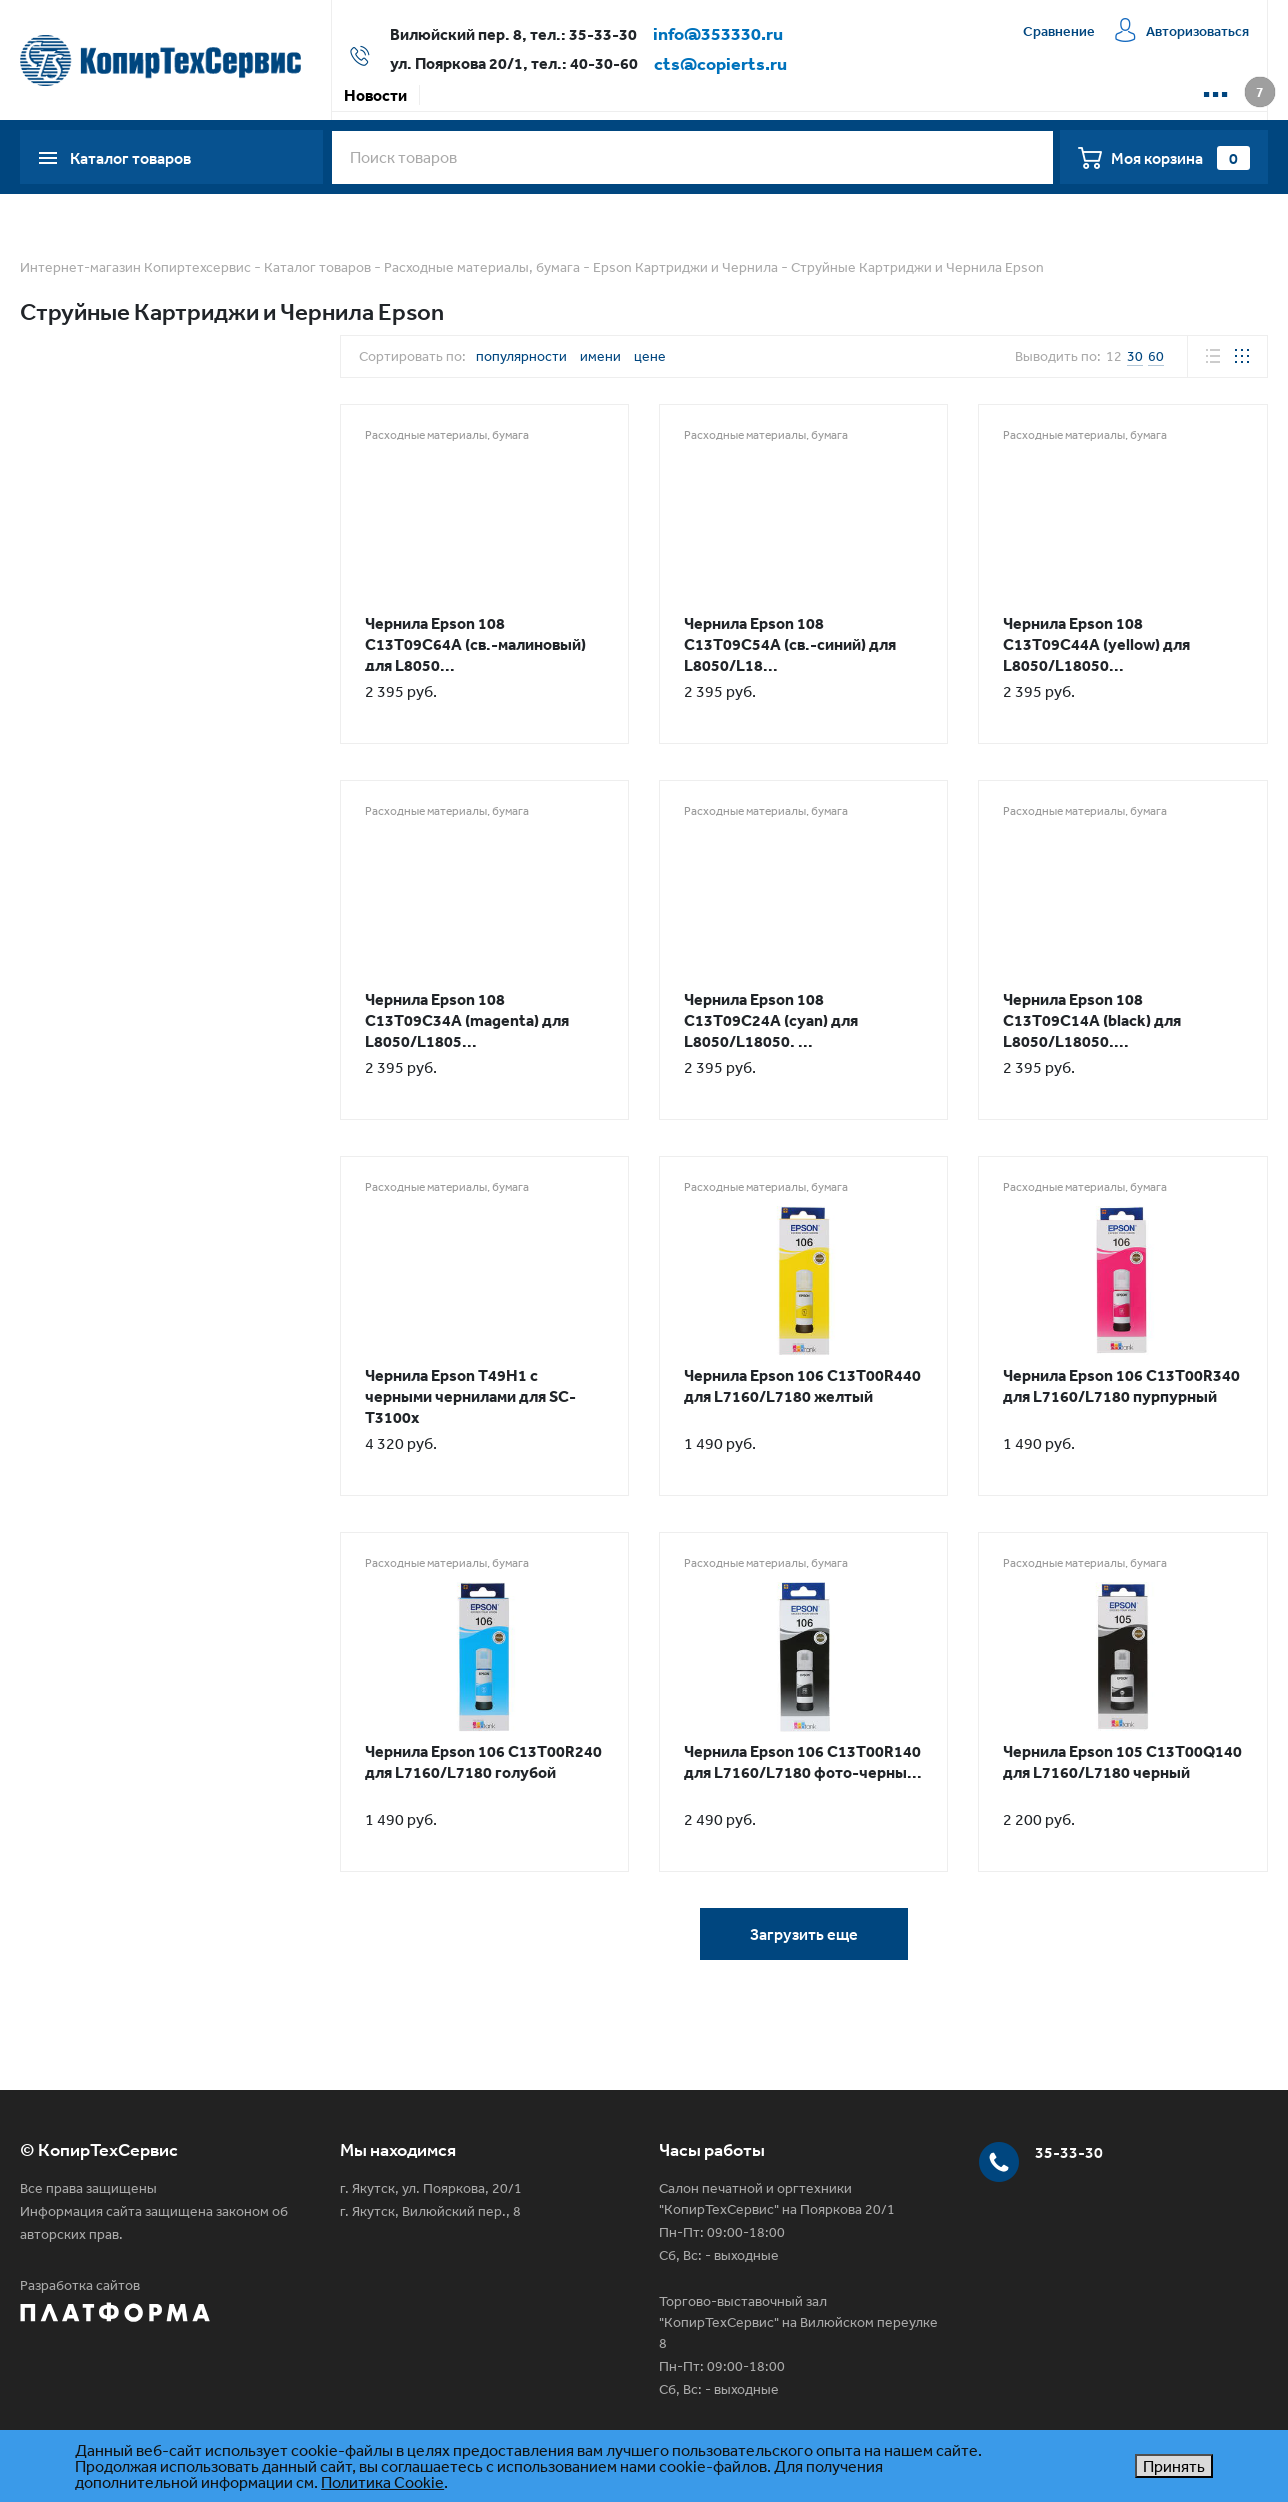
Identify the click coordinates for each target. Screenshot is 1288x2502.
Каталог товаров (317, 267)
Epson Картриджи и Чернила (685, 267)
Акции (455, 95)
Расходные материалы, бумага (482, 267)
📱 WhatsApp (1037, 95)
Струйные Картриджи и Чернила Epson (917, 267)
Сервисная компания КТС (771, 95)
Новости (375, 95)
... (1215, 87)
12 (1114, 356)
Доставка (618, 95)
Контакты (926, 95)
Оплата (531, 95)
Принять (1174, 2466)
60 (1156, 356)
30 (1135, 356)
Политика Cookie (382, 2482)
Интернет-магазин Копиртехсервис (135, 267)
